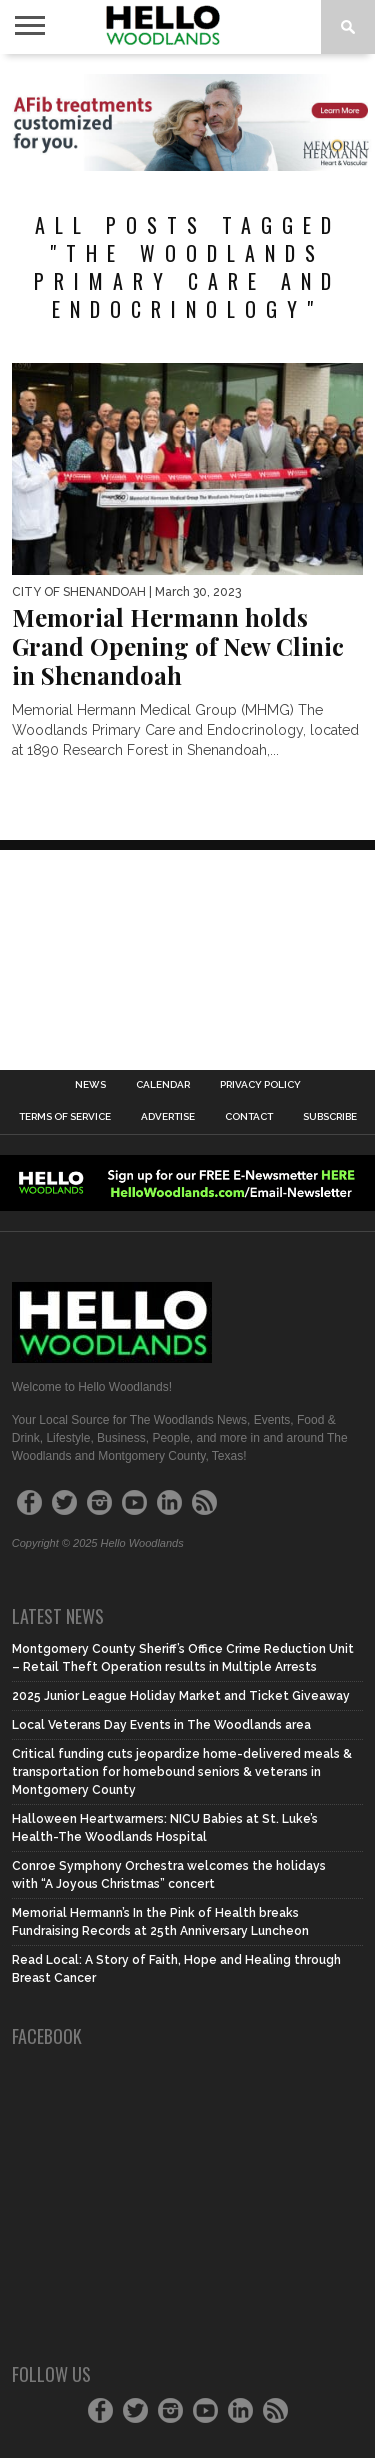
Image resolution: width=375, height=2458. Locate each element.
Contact (249, 1117)
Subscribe (330, 1117)
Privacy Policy (260, 1085)
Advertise (168, 1117)
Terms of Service (65, 1117)
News (90, 1085)
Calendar (163, 1085)
